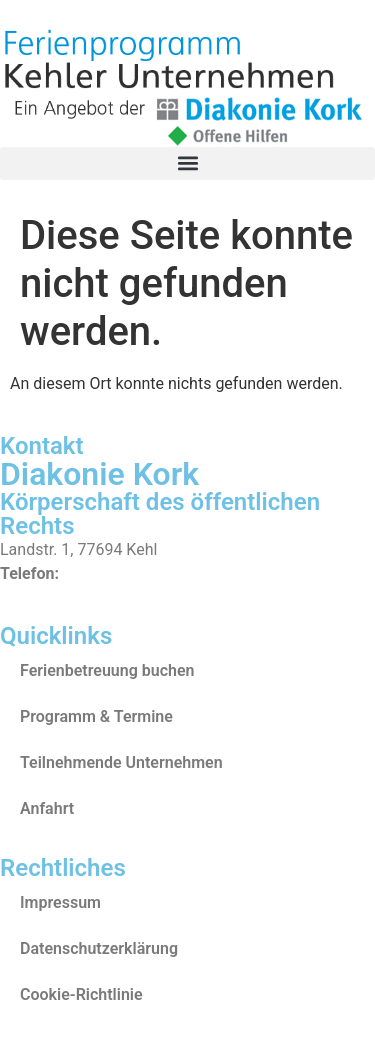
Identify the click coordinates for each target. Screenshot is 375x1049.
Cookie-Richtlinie (81, 994)
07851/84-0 (106, 573)
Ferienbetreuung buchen (107, 670)
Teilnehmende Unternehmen (121, 762)
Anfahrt (47, 808)
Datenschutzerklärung (99, 948)
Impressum (60, 902)
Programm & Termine (96, 716)
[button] (187, 163)
